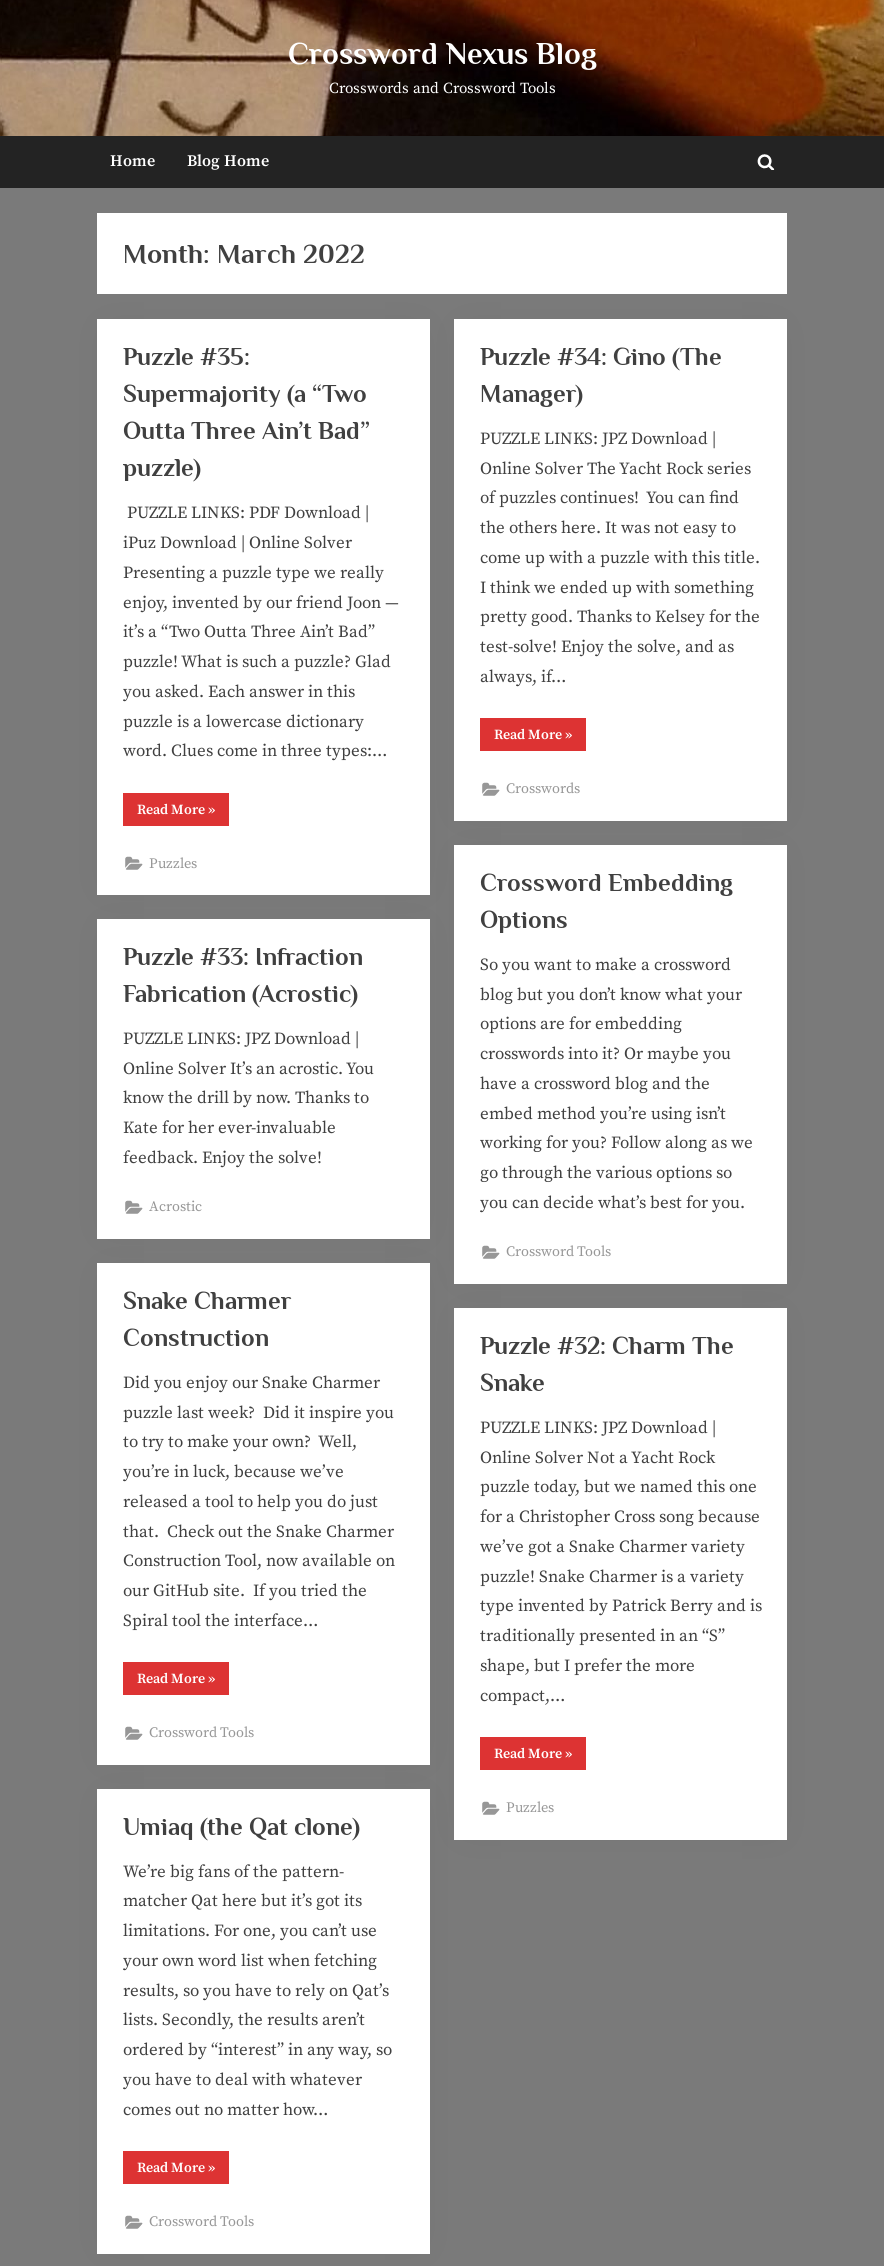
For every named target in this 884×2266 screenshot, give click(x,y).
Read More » (183, 813)
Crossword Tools (558, 1252)
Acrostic (175, 1207)
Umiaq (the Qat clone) (241, 1826)
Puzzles (173, 864)
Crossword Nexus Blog (442, 53)
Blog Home (228, 161)
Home (132, 161)
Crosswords (543, 789)
